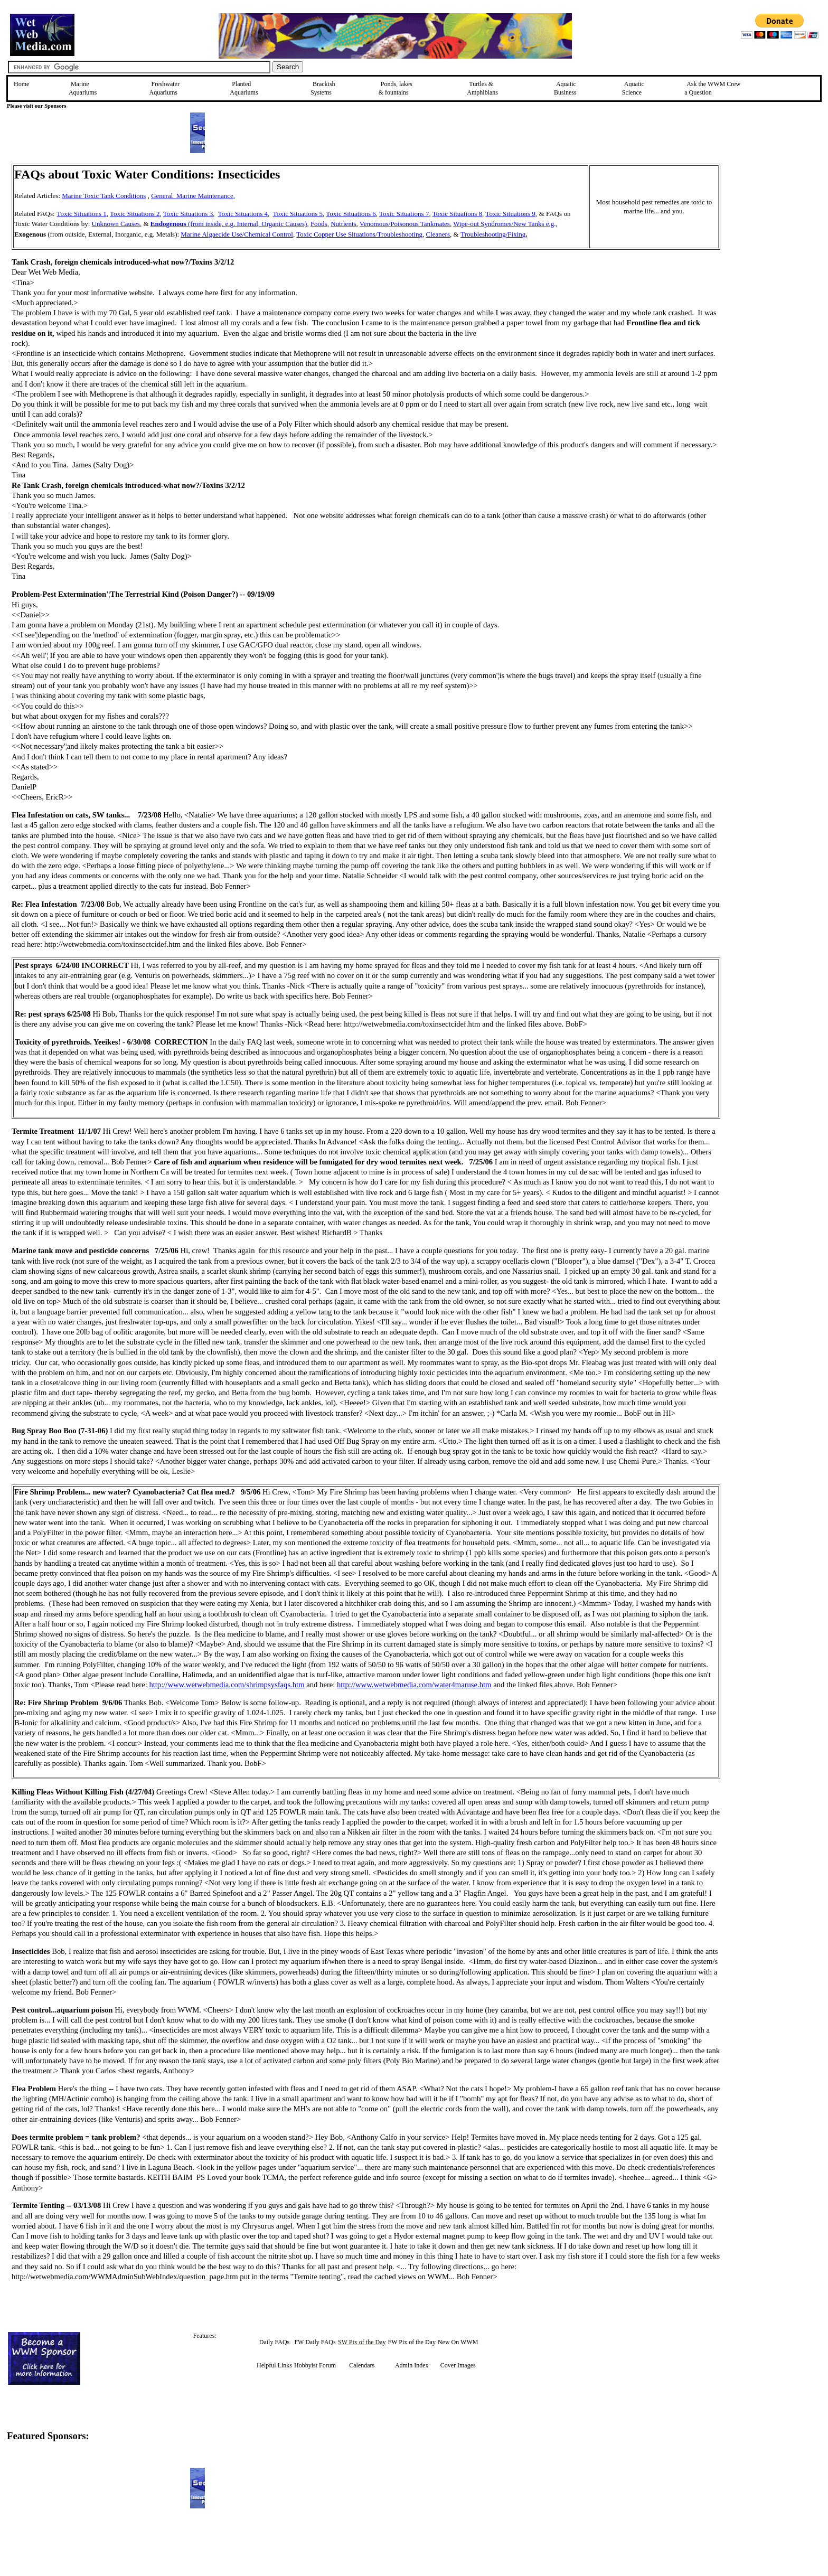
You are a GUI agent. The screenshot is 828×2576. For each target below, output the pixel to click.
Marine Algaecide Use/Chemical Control (237, 234)
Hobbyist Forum (315, 2365)
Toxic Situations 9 (510, 214)
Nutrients (343, 224)
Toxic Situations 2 (134, 214)
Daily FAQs (274, 2342)
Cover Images (458, 2365)
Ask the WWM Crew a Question (712, 88)
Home (21, 84)
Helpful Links (274, 2365)
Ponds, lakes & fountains (395, 88)
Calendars (361, 2365)
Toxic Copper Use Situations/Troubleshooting (359, 234)
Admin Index (412, 2365)
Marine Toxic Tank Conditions (104, 196)
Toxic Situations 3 (188, 214)
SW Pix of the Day (361, 2342)
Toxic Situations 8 (457, 214)
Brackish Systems (322, 88)
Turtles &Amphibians (482, 88)
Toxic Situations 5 (298, 214)
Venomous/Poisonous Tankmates (405, 224)
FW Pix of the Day (412, 2342)
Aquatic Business (565, 88)
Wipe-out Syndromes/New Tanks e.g (503, 224)
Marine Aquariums (83, 88)
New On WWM (458, 2342)
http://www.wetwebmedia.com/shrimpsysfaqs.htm (226, 1684)
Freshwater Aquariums (164, 88)
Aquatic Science (633, 88)
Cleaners (437, 234)
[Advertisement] (773, 238)
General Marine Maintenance (192, 196)
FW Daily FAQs (314, 2342)
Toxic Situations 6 (350, 214)
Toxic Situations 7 (404, 214)
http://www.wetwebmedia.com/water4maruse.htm (414, 1684)
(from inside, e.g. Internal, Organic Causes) (228, 224)
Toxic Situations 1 (81, 214)
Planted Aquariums (244, 88)
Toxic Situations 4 (243, 214)
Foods (318, 224)
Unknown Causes (116, 224)
